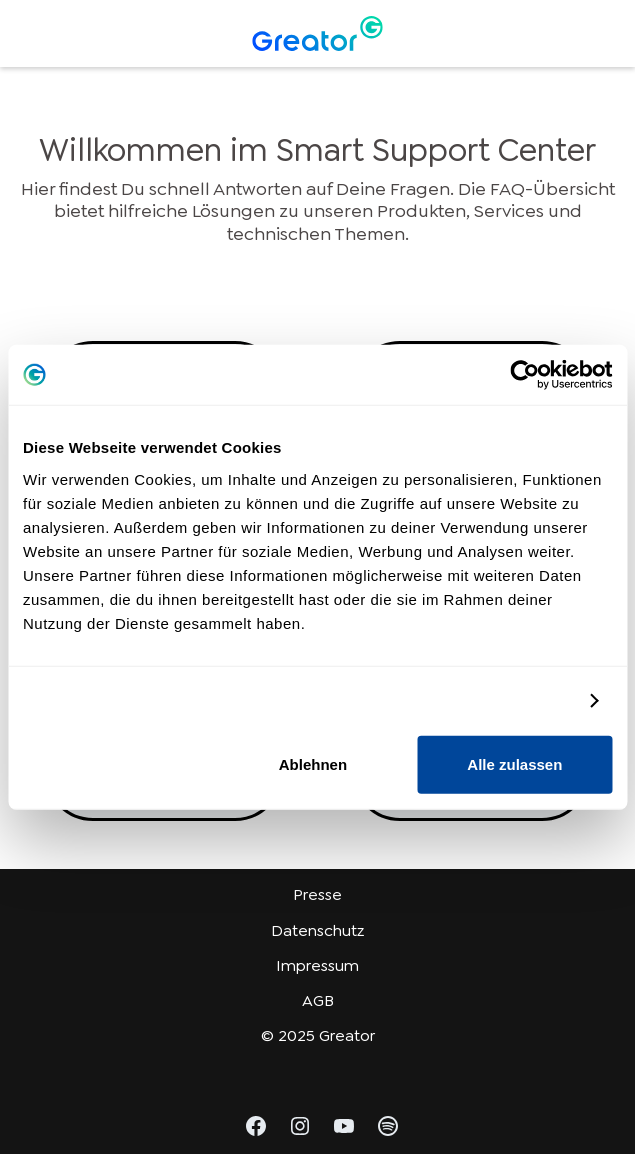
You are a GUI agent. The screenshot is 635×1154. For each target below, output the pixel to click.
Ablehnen (313, 763)
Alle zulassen (514, 763)
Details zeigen (520, 700)
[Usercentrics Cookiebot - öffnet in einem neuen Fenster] (524, 375)
